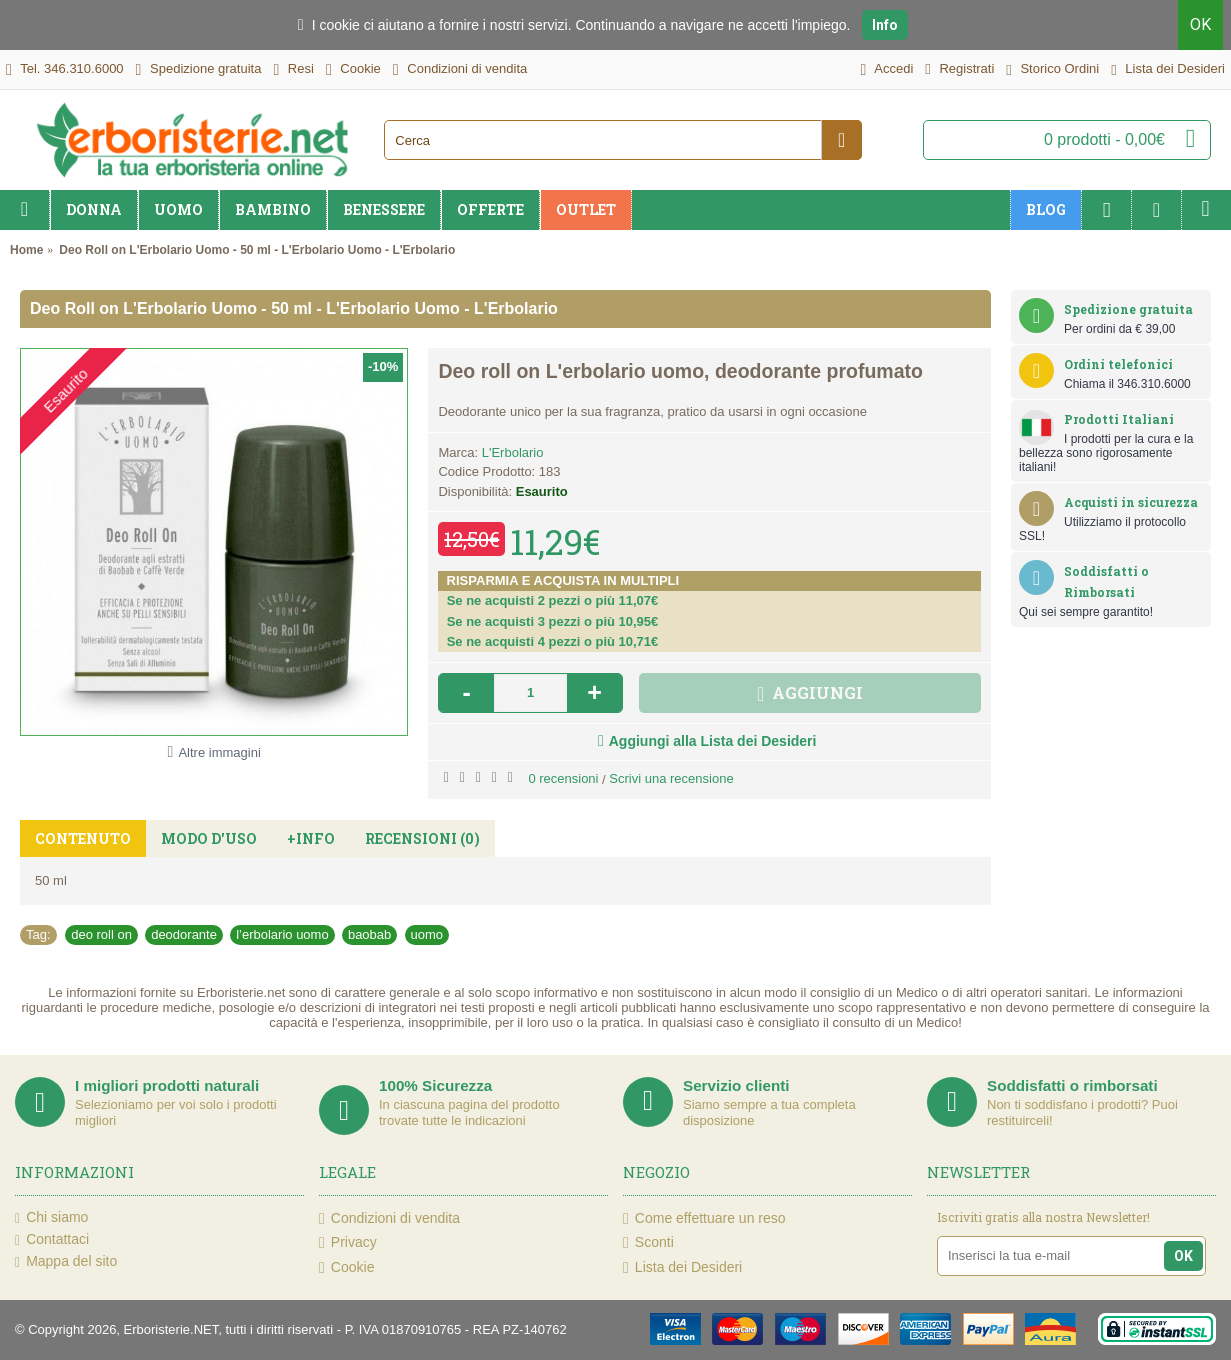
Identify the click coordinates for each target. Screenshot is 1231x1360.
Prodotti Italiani (1119, 419)
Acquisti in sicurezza (1131, 502)
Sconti (648, 1242)
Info (885, 25)
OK (1200, 24)
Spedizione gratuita (1128, 309)
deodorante (184, 934)
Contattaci (52, 1240)
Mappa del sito (66, 1262)
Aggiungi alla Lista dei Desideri (713, 741)
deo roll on (101, 934)
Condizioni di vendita (389, 1218)
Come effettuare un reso (704, 1218)
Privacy (348, 1242)
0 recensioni (563, 778)
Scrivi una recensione (671, 778)
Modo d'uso (209, 838)
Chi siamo (51, 1218)
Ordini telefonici (1118, 364)
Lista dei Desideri (682, 1266)
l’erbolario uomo (282, 934)
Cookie (346, 1266)
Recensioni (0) (422, 838)
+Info (311, 838)
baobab (369, 934)
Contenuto (83, 838)
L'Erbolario (513, 452)
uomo (427, 934)
